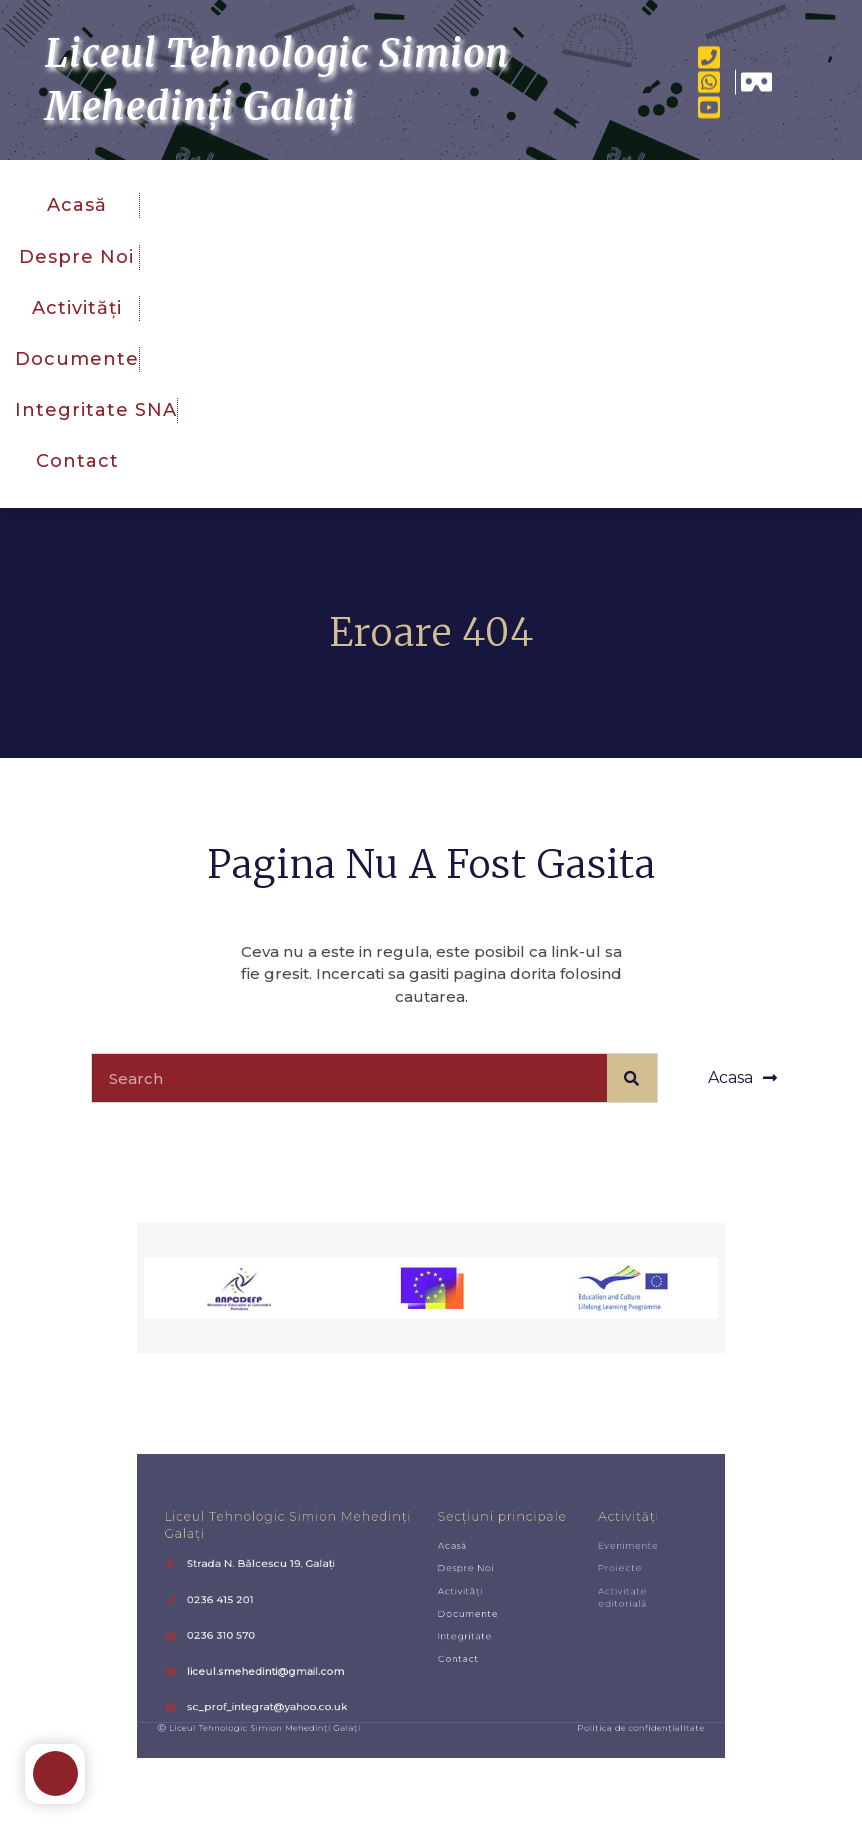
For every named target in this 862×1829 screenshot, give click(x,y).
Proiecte (550, 1582)
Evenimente (555, 1567)
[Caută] (632, 1078)
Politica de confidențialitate (563, 1683)
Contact (77, 461)
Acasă (77, 205)
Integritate (452, 1625)
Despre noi (76, 257)
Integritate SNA (96, 410)
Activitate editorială (551, 1600)
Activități (77, 308)
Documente (77, 359)
